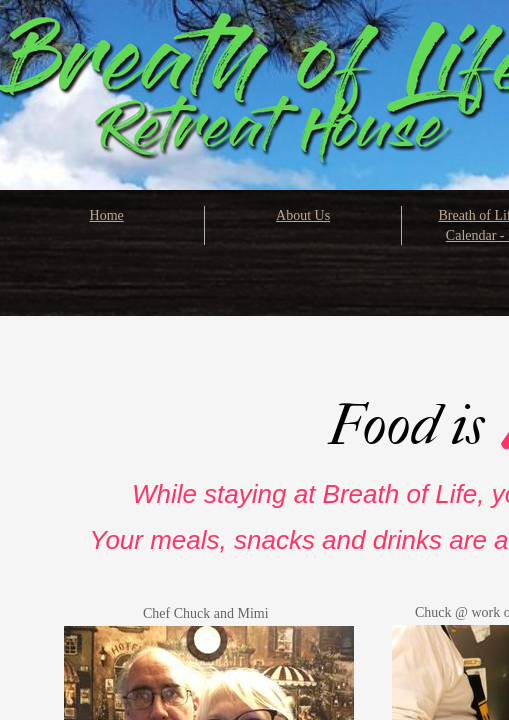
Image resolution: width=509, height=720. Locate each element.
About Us (303, 215)
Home (107, 215)
